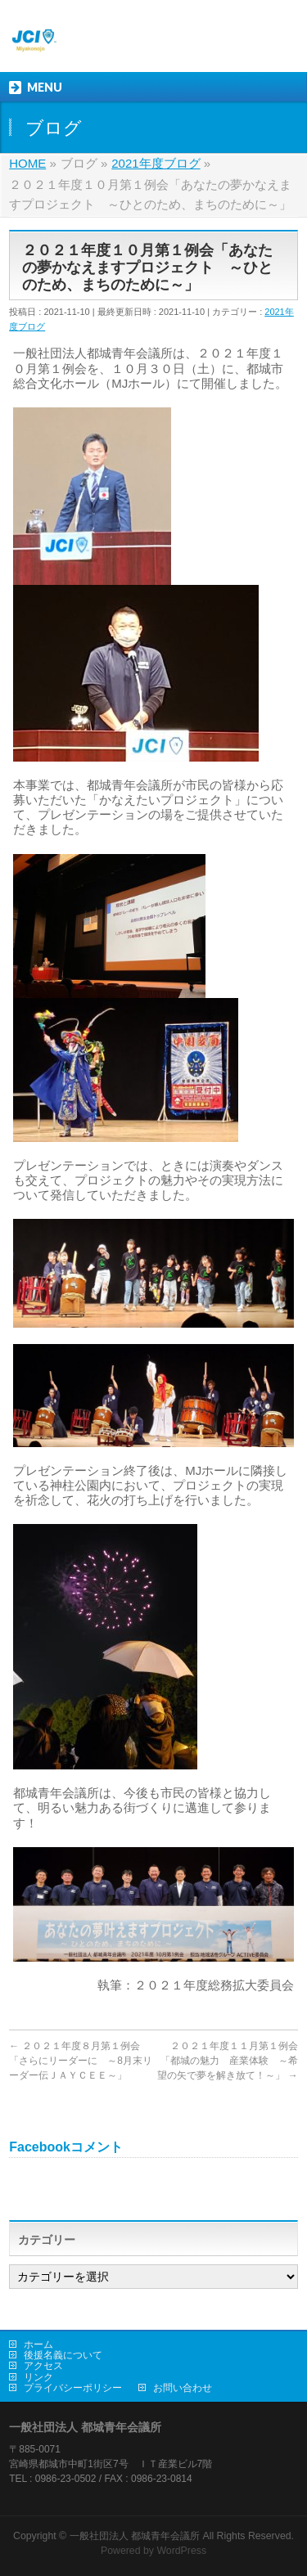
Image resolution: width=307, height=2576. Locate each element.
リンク (38, 2377)
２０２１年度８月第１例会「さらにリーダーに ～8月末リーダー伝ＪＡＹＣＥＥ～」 (80, 2060)
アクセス (43, 2365)
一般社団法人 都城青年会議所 (135, 2536)
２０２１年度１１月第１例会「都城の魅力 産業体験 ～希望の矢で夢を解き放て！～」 (227, 2060)
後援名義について (63, 2355)
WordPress (181, 2550)
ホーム (38, 2344)
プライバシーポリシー (73, 2388)
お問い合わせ (182, 2388)
